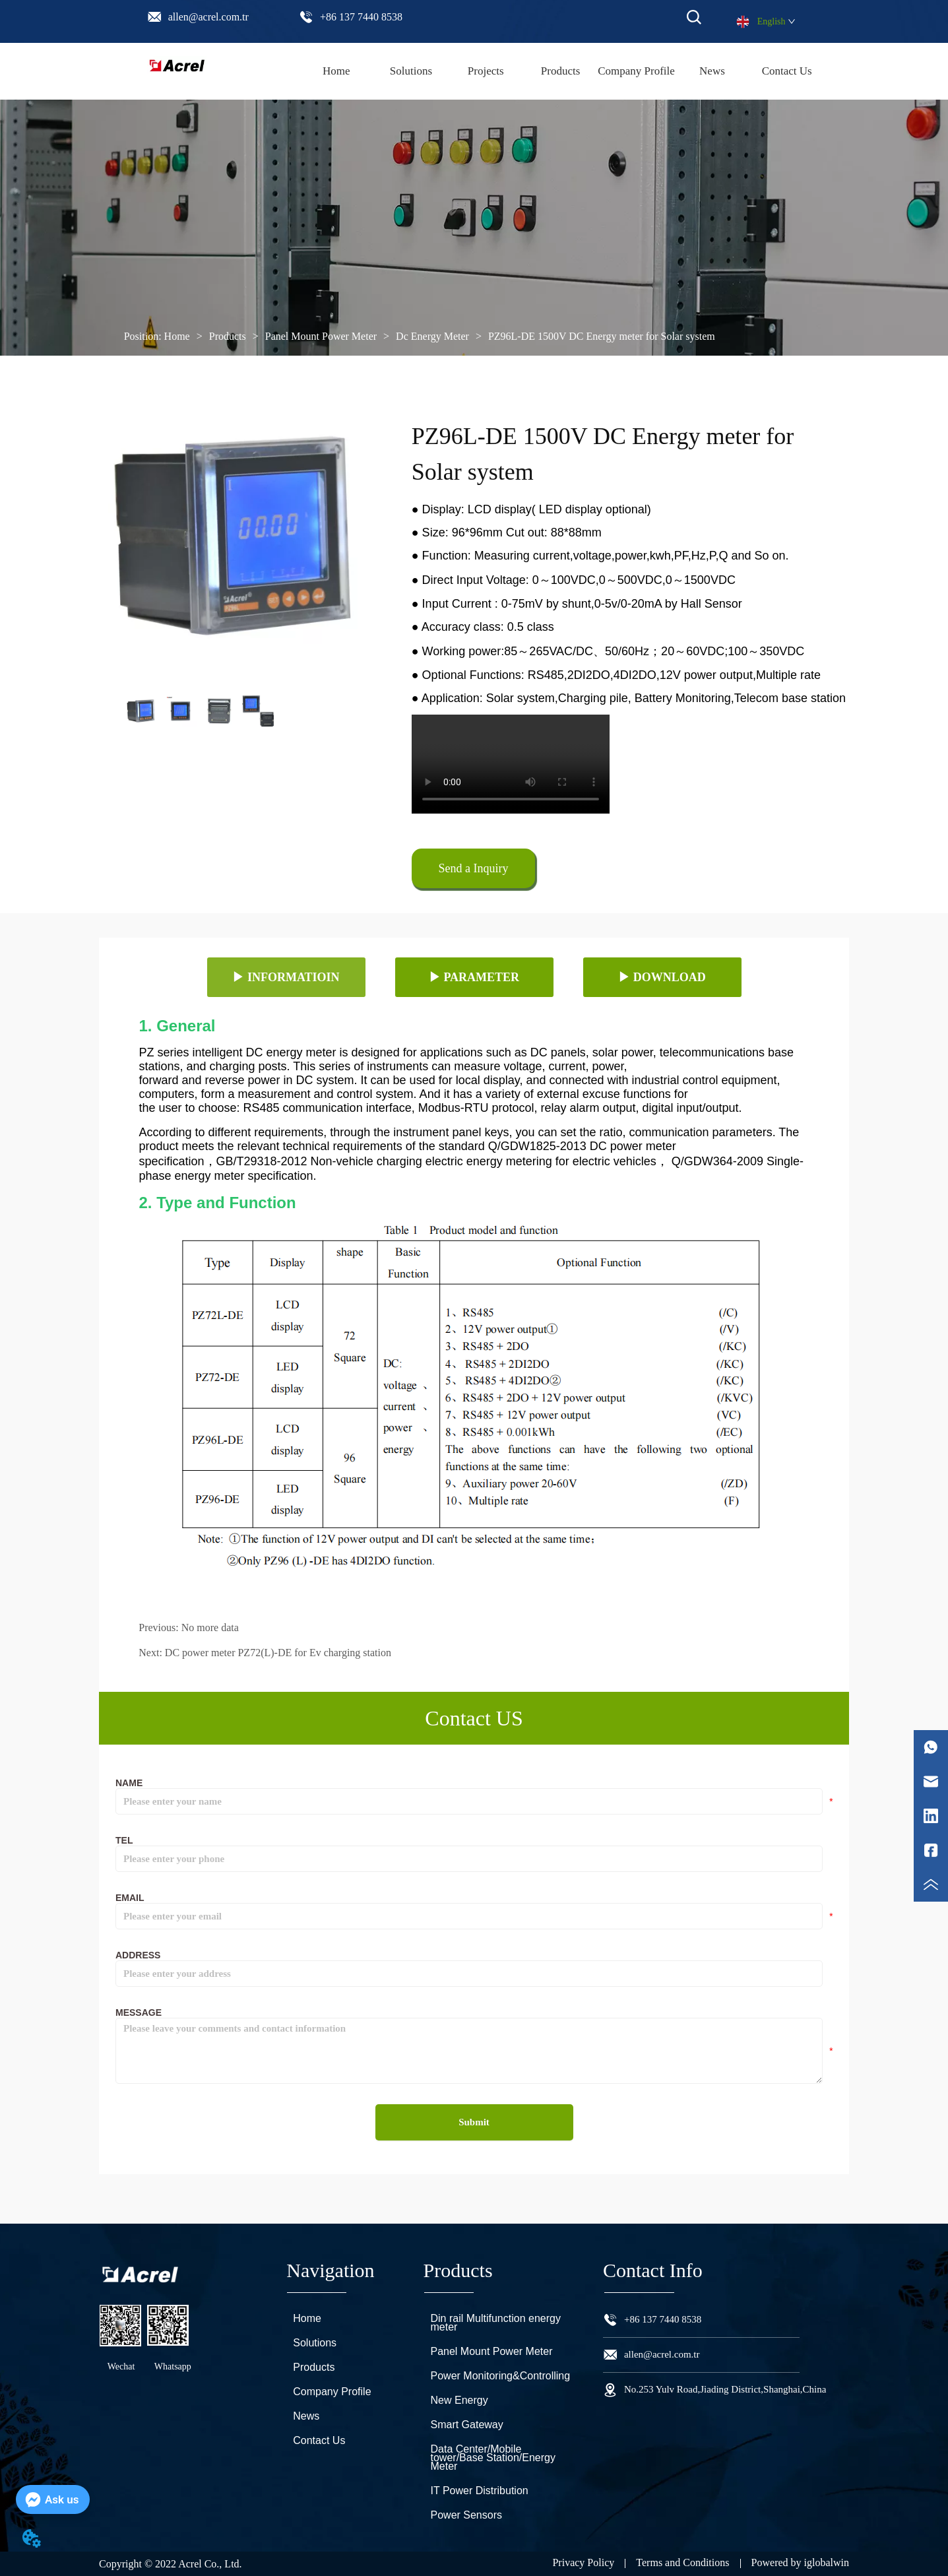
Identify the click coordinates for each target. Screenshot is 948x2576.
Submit (474, 2122)
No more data (210, 1627)
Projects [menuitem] (486, 71)
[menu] (561, 71)
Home (177, 336)
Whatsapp (172, 2366)
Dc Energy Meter (432, 336)
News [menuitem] (712, 71)
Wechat (121, 2366)
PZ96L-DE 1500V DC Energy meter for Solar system (600, 336)
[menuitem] (560, 71)
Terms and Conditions (682, 2562)
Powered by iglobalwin (800, 2562)
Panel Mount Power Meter (321, 336)
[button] (561, 71)
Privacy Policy (583, 2562)
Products (227, 336)
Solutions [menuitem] (411, 71)
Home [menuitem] (336, 71)
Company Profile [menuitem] (636, 71)
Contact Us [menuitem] (787, 71)
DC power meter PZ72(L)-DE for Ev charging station (278, 1652)
